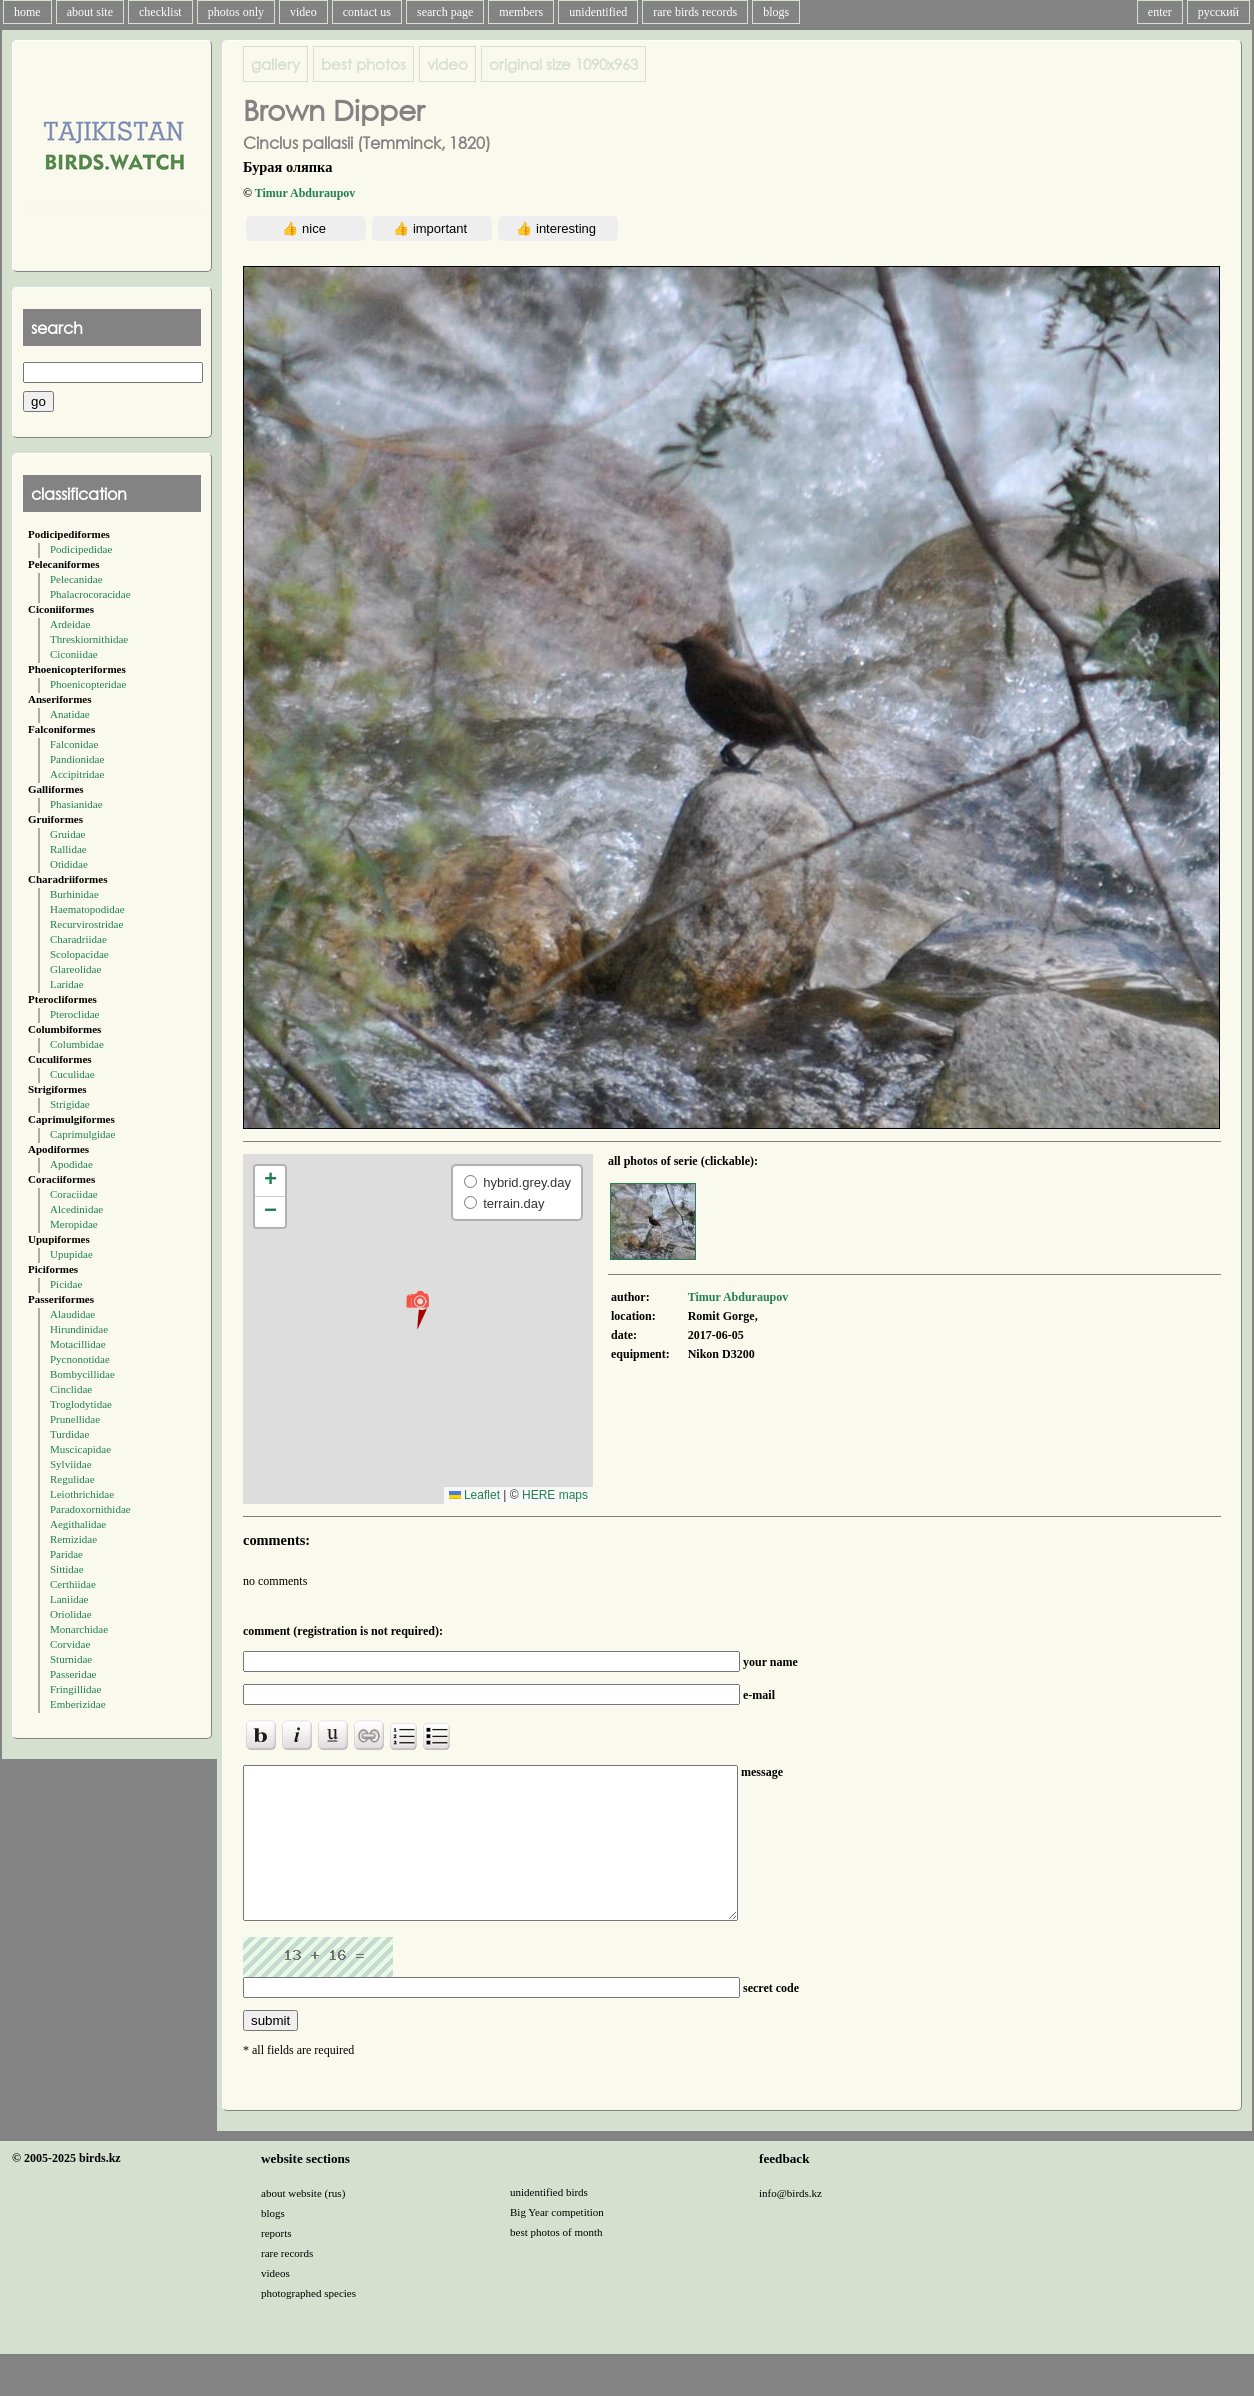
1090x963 (563, 64)
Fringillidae (75, 1689)
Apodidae (71, 1164)
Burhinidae (74, 894)
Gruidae (67, 834)
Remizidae (73, 1539)
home (27, 12)
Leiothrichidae (82, 1494)
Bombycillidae (82, 1374)
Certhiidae (73, 1584)
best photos (363, 64)
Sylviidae (71, 1464)
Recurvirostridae (86, 924)
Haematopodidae (87, 909)
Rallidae (68, 849)
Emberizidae (78, 1704)
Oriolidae (71, 1614)
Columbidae (77, 1044)
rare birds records (695, 12)
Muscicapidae (80, 1449)
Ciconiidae (74, 654)
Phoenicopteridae (88, 684)
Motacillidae (78, 1344)
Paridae (66, 1554)
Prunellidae (75, 1419)
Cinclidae (71, 1389)
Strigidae (70, 1104)
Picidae (66, 1284)
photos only (236, 12)
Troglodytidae (81, 1404)
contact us (367, 12)
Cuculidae (72, 1074)
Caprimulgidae (82, 1134)
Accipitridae (77, 774)
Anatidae (70, 714)
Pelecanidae (76, 579)
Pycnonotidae (80, 1359)
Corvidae (70, 1644)
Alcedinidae (76, 1209)
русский (1218, 12)
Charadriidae (78, 939)
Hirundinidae (79, 1329)
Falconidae (74, 744)
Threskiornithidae (89, 639)
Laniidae (69, 1599)
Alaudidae (72, 1314)
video (303, 12)
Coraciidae (74, 1194)
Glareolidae (75, 969)
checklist (160, 12)
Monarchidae (79, 1629)
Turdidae (69, 1434)
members (521, 12)
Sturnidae (71, 1659)
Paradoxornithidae (90, 1509)
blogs (776, 12)
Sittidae (67, 1569)
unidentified (598, 12)
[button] (417, 1309)
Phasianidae (76, 804)
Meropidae (74, 1224)
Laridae (67, 984)
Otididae (69, 864)
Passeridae (73, 1674)
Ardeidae (70, 624)
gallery (275, 64)
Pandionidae (77, 759)
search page (445, 12)
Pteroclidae (74, 1014)
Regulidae (72, 1479)
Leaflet (474, 1495)
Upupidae (71, 1254)
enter (1160, 12)
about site (90, 12)
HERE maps (555, 1495)
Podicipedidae (81, 549)
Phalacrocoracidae (90, 594)
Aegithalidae (78, 1524)
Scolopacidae (79, 954)
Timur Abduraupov (305, 193)
